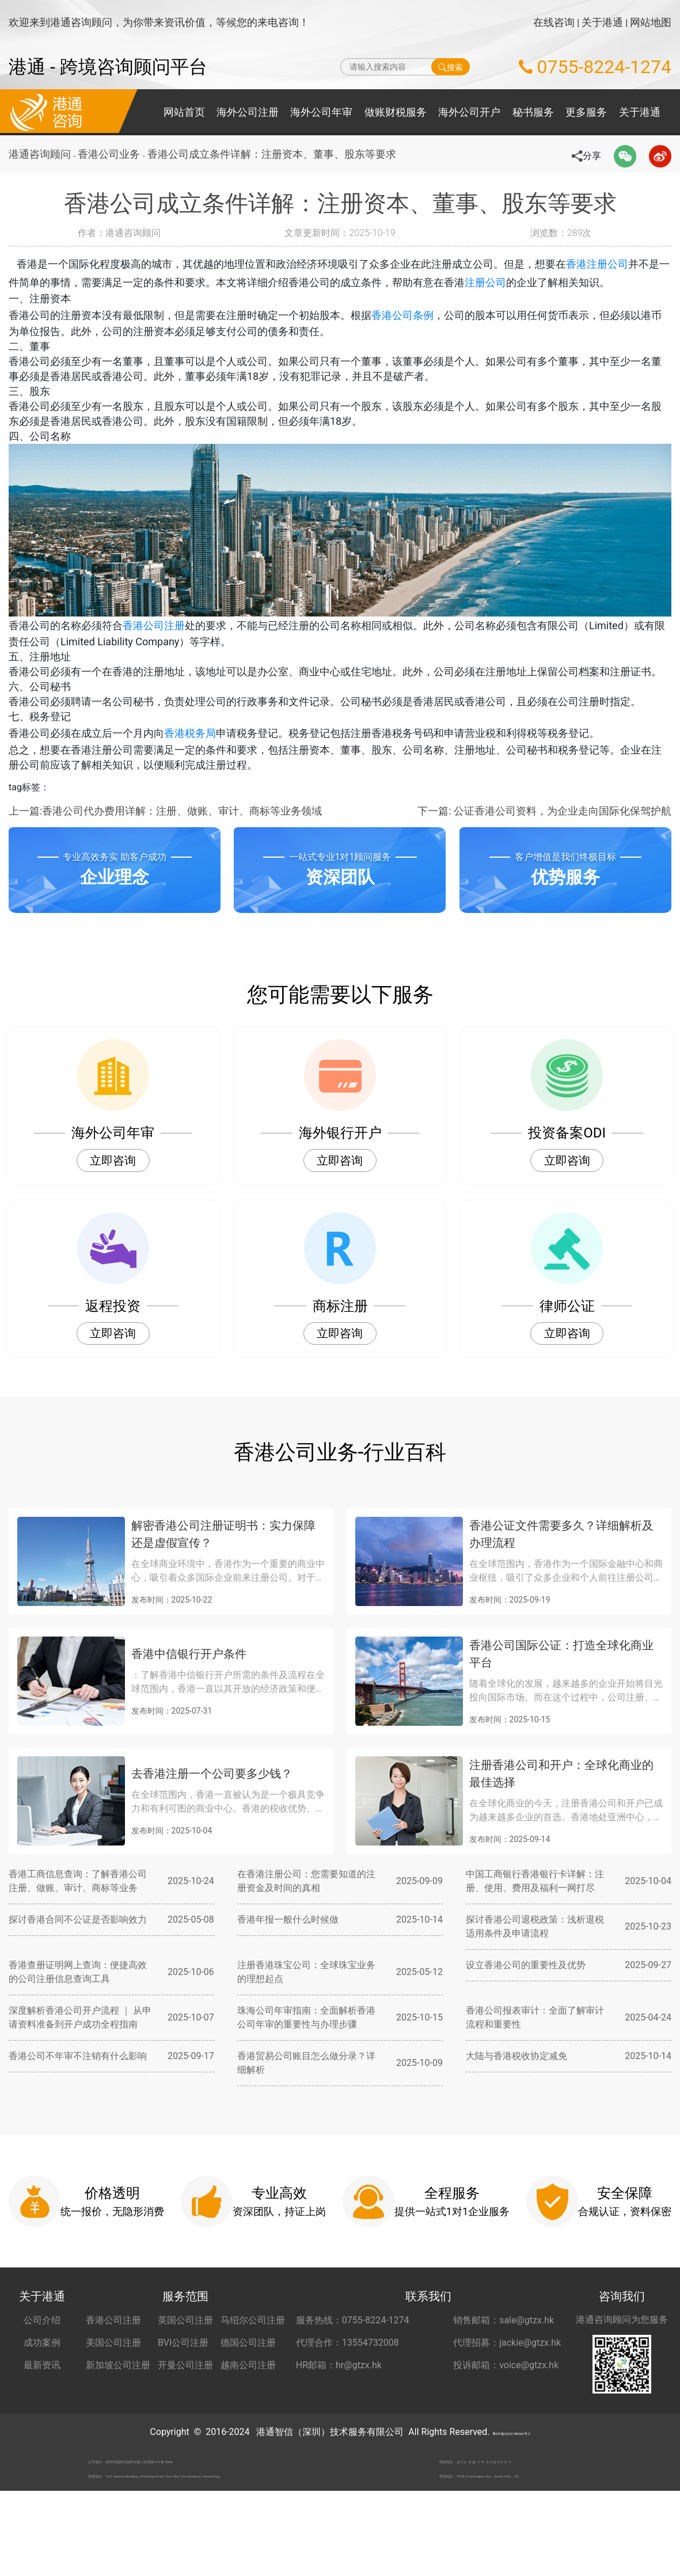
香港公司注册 (154, 654)
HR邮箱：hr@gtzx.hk (339, 2419)
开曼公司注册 (185, 2419)
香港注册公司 (610, 264)
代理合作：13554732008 (347, 2397)
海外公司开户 (469, 112)
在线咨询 (554, 22)
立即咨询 (113, 1215)
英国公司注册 (185, 2374)
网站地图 (650, 22)
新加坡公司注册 (118, 2419)
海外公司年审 (321, 112)
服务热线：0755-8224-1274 (352, 2374)
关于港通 (602, 22)
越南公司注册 (248, 2419)
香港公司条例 (402, 319)
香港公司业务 (112, 154)
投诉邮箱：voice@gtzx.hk (506, 2419)
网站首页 (184, 112)
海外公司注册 (247, 112)
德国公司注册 (248, 2397)
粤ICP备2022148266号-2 (510, 2485)
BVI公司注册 (183, 2397)
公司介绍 (42, 2374)
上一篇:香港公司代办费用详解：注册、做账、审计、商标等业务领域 (165, 865)
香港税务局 (190, 781)
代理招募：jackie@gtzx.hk (507, 2397)
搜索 (450, 67)
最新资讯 (42, 2419)
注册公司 (506, 282)
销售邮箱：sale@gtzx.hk (503, 2374)
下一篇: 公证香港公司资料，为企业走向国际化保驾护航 (544, 865)
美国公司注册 (113, 2397)
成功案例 (42, 2397)
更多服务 (586, 112)
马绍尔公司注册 (253, 2374)
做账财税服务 (395, 112)
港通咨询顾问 (40, 154)
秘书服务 (533, 112)
